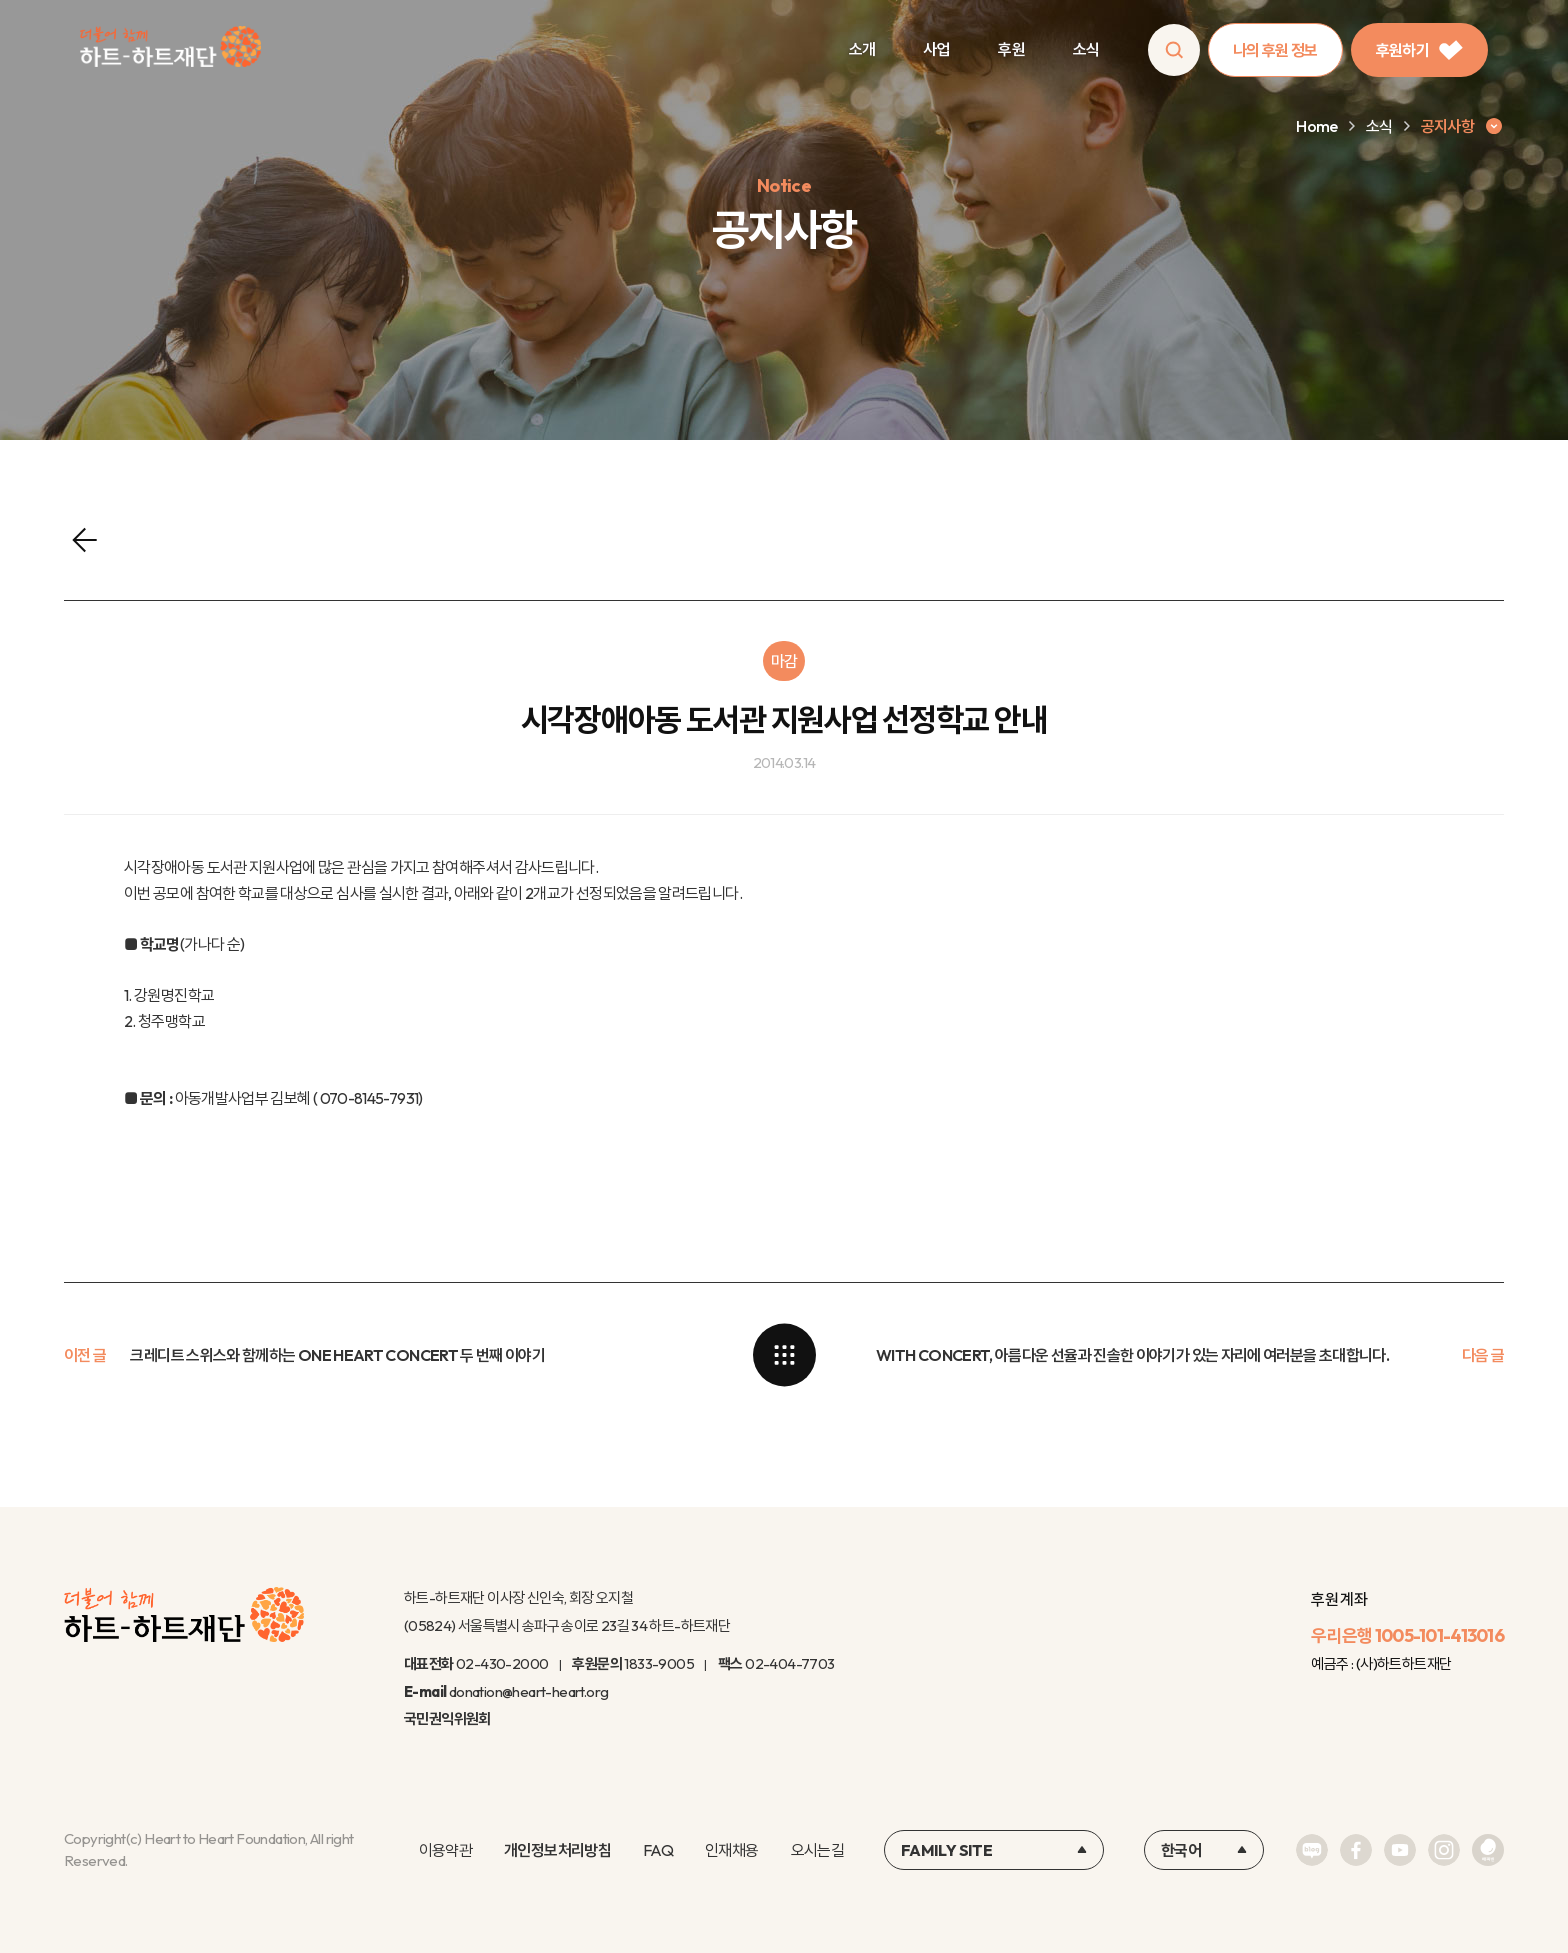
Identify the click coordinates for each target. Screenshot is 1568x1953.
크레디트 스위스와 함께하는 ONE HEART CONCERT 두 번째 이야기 (337, 1355)
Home (1316, 126)
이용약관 (445, 1850)
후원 (1011, 49)
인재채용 (731, 1850)
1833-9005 (659, 1663)
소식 (1086, 49)
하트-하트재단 (170, 50)
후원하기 (1419, 50)
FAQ (658, 1850)
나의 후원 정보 (1275, 50)
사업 (936, 49)
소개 (862, 49)
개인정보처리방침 (557, 1850)
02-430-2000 (502, 1663)
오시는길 (817, 1850)
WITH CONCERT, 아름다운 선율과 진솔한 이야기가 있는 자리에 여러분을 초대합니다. (1132, 1355)
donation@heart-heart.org (529, 1691)
